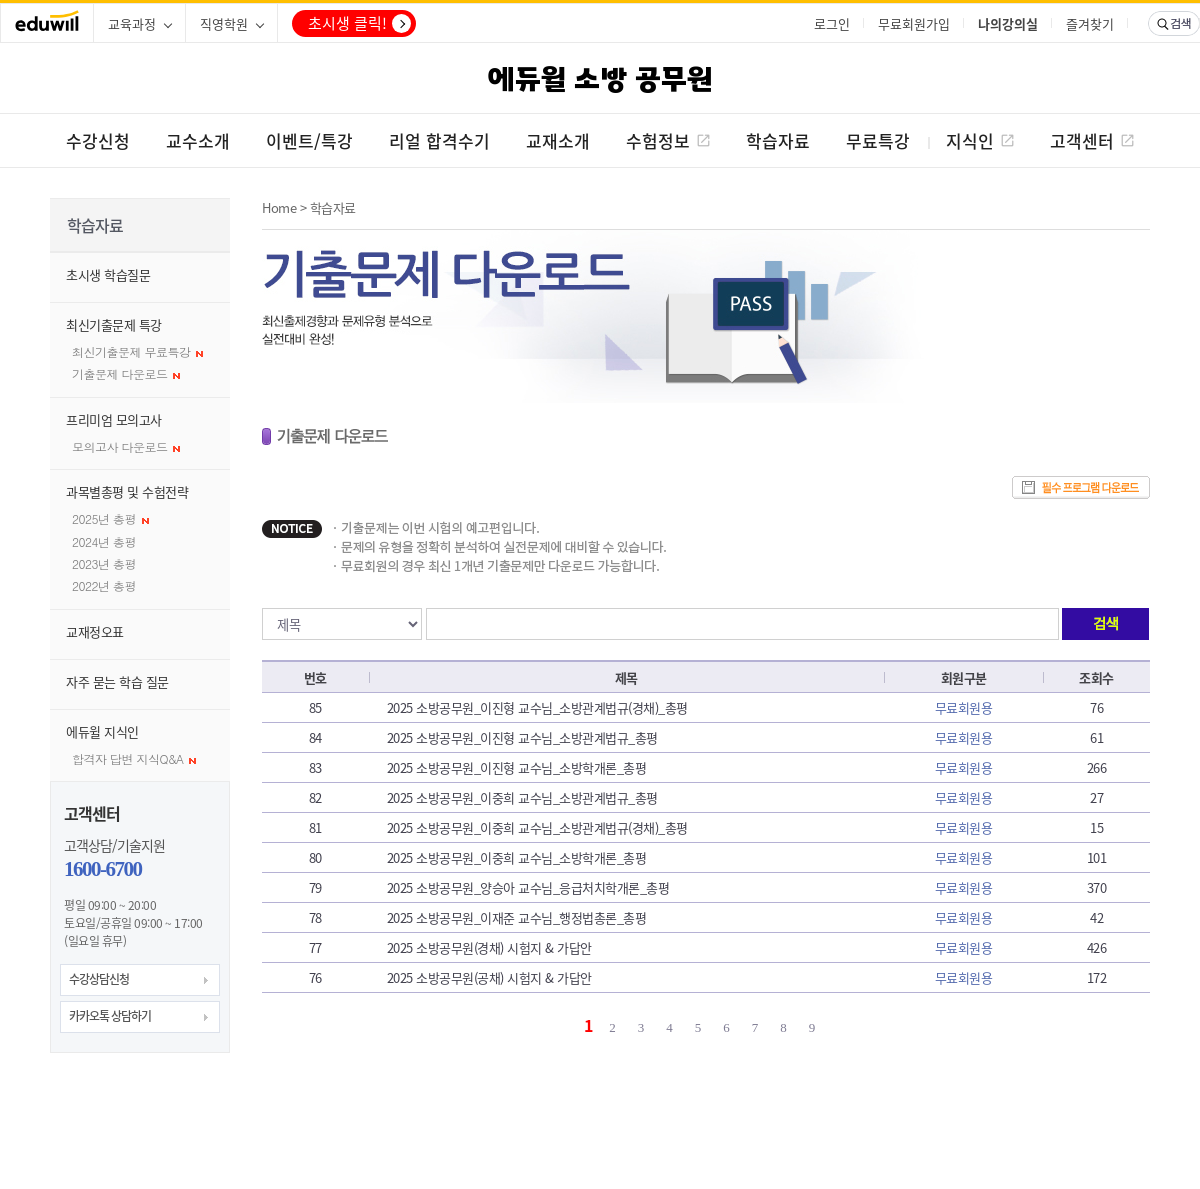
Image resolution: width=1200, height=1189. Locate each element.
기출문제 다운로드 (126, 373)
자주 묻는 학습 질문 (117, 681)
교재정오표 (95, 631)
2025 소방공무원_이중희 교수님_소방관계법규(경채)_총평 (537, 827)
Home (279, 207)
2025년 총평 (110, 518)
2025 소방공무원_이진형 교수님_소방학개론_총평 (517, 767)
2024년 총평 (104, 541)
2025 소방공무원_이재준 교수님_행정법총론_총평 (517, 917)
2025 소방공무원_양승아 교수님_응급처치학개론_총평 (528, 887)
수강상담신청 (99, 979)
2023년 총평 (104, 563)
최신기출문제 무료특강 (137, 351)
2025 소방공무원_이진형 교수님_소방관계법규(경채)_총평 (537, 707)
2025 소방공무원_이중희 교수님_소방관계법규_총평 (522, 797)
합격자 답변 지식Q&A (134, 758)
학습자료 (333, 207)
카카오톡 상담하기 (110, 1016)
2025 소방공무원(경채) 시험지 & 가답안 (489, 947)
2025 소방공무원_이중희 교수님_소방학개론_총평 (517, 857)
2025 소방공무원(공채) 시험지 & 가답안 (489, 977)
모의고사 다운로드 (126, 446)
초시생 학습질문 (108, 274)
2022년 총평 (104, 585)
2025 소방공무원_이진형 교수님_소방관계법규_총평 (522, 737)
